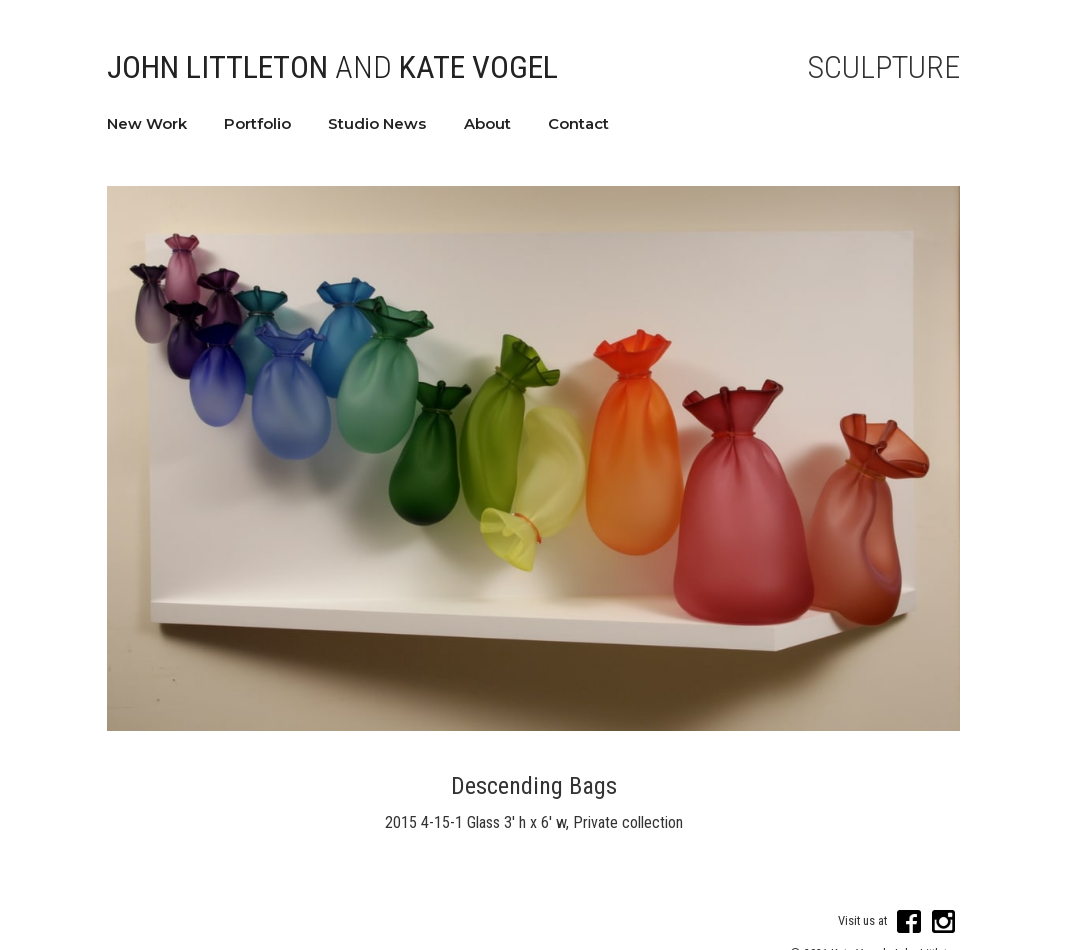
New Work (147, 124)
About (487, 124)
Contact (578, 124)
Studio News (377, 124)
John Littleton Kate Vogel (332, 67)
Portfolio (257, 124)
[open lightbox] (534, 458)
